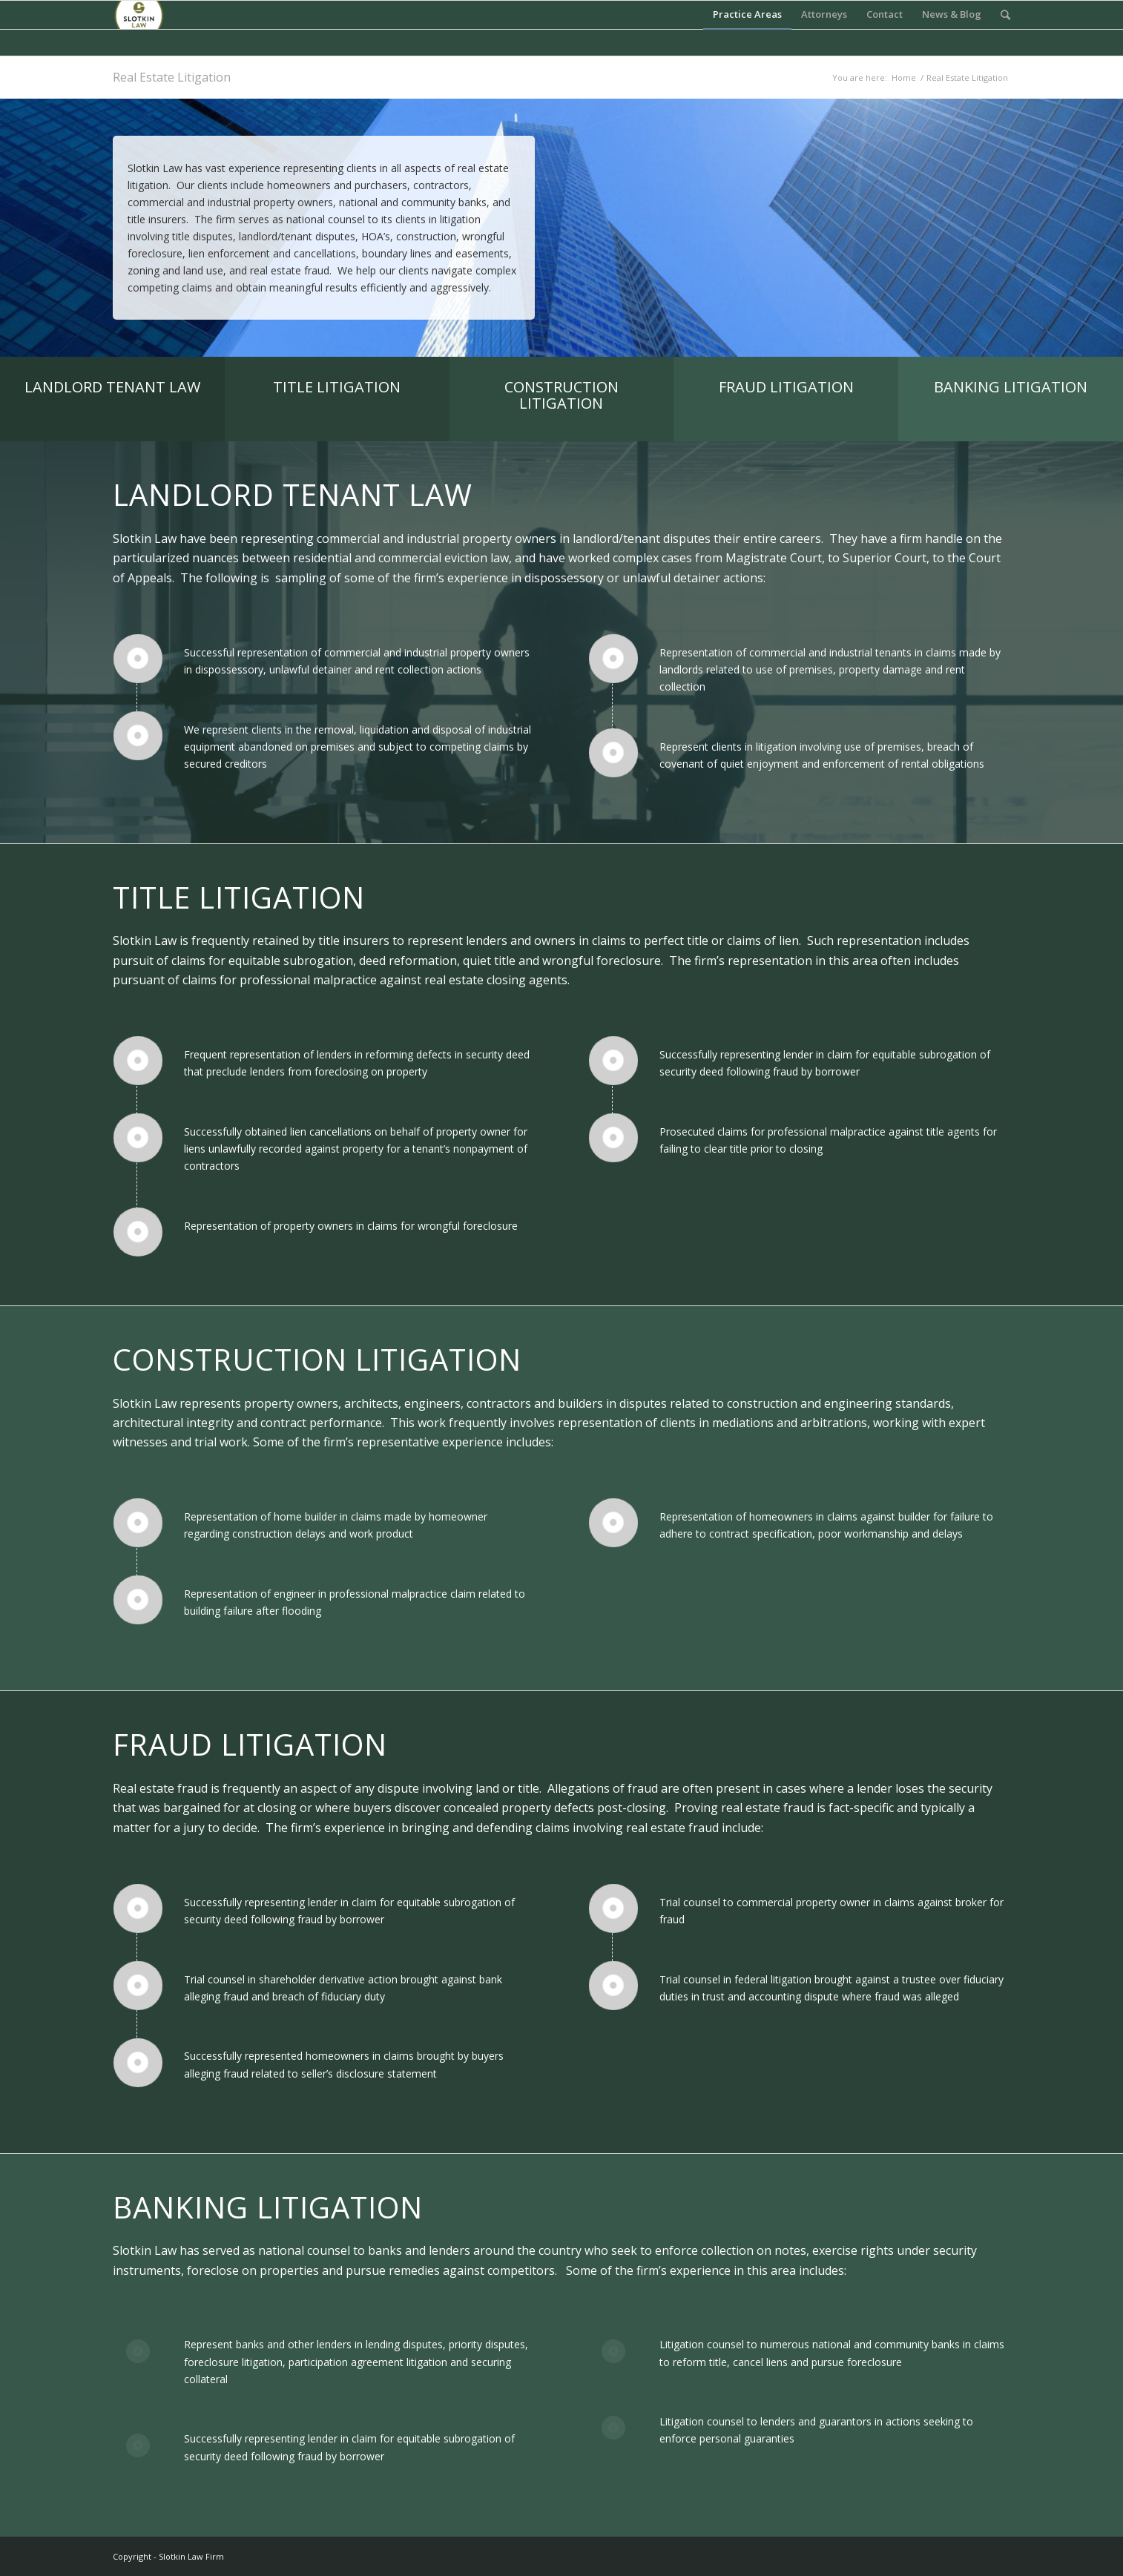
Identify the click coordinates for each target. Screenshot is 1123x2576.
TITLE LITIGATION (337, 387)
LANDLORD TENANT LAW (112, 387)
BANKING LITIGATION (1010, 387)
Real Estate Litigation (172, 77)
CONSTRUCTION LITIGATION (561, 395)
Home (904, 77)
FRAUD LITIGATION (786, 387)
